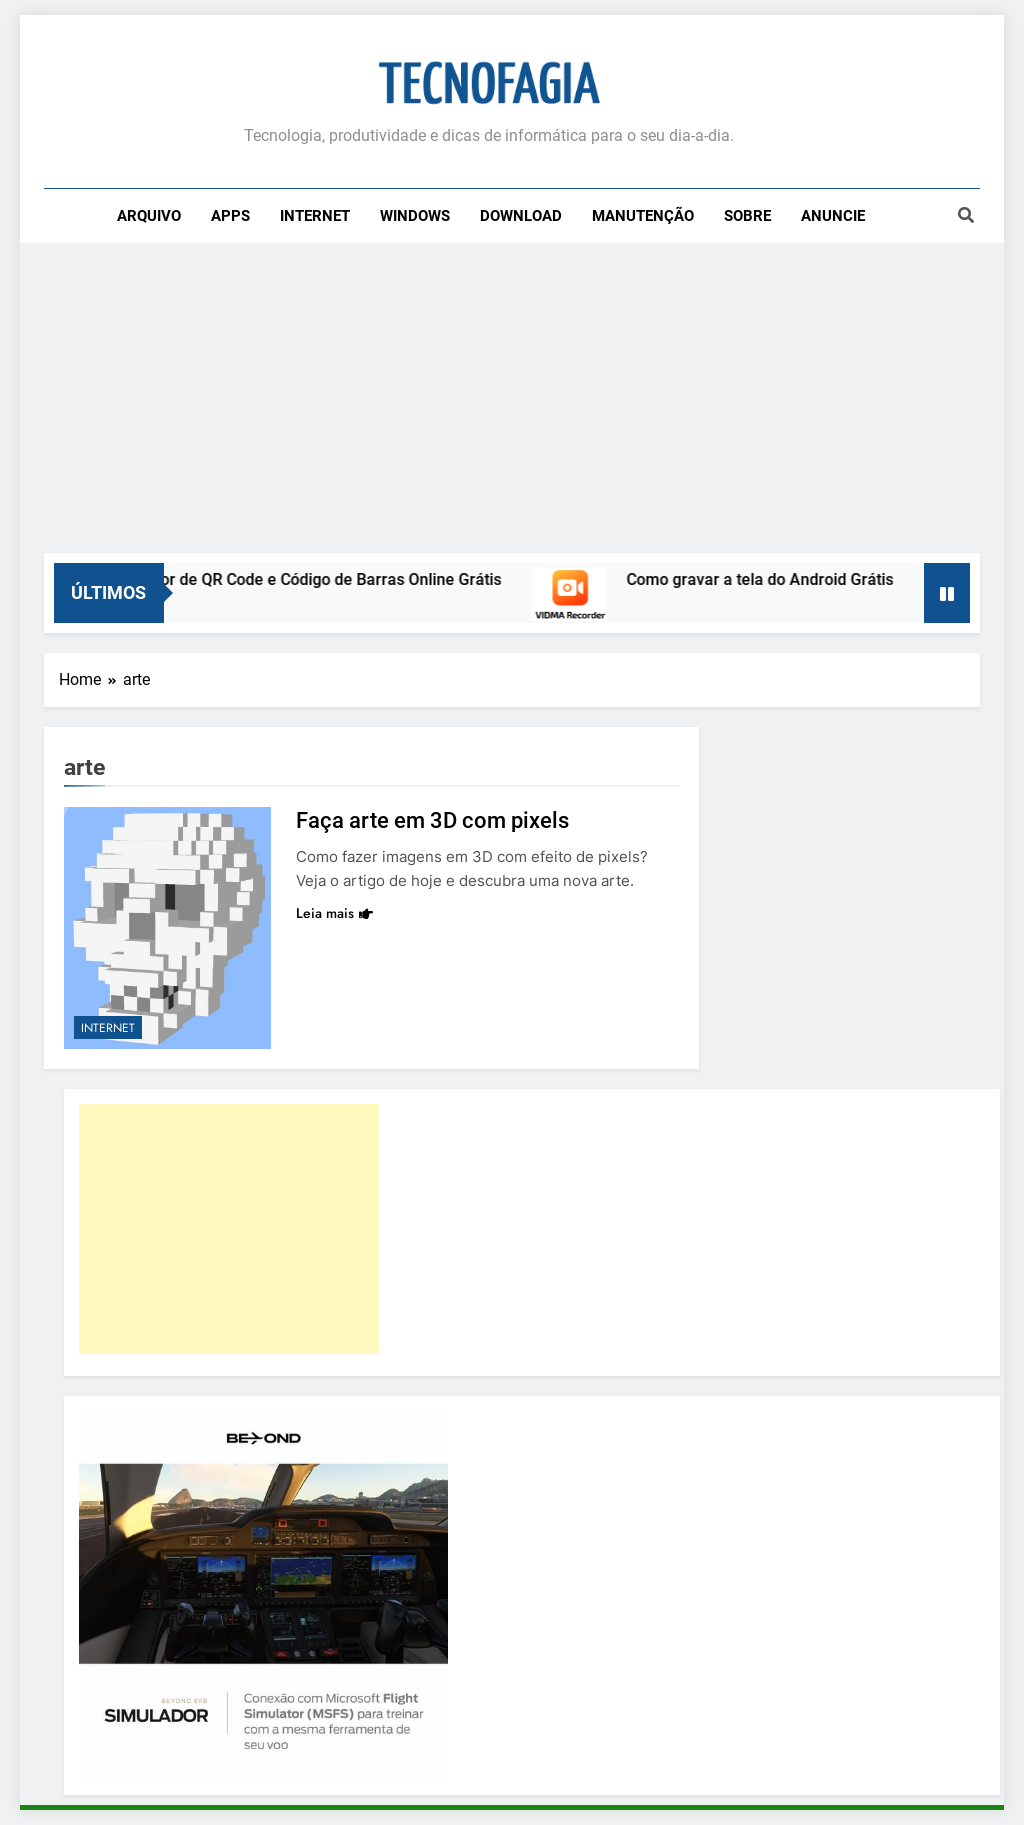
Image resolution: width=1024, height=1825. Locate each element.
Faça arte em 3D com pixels (432, 820)
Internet (315, 216)
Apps (230, 216)
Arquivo (149, 216)
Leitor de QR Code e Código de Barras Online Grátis (332, 579)
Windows (415, 216)
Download (521, 216)
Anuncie (833, 216)
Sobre (747, 216)
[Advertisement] (512, 403)
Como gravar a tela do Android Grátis (774, 579)
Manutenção (643, 216)
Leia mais (334, 913)
